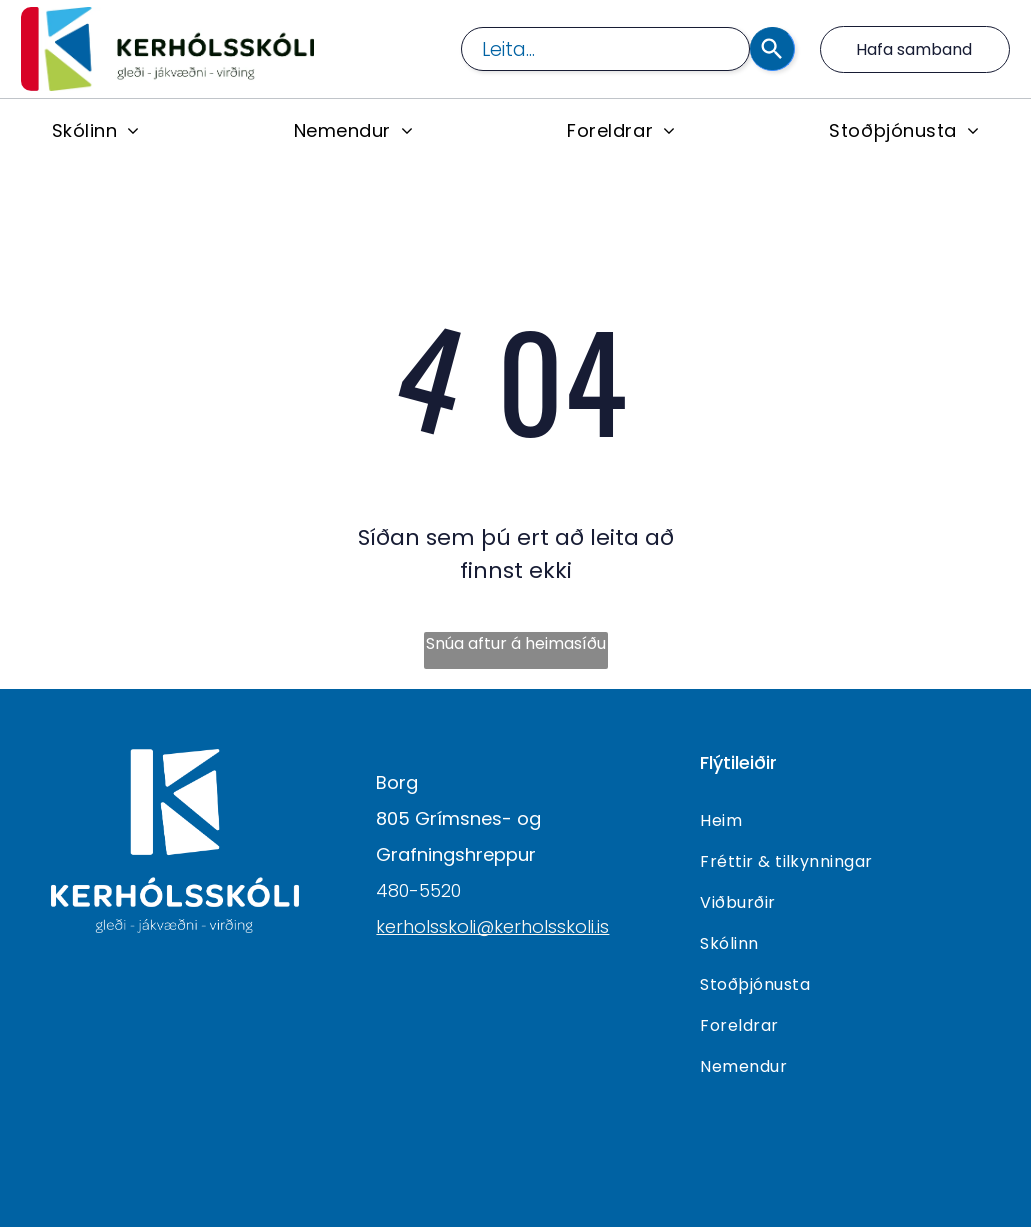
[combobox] (605, 49)
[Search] (772, 49)
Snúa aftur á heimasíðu (516, 643)
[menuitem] (96, 130)
